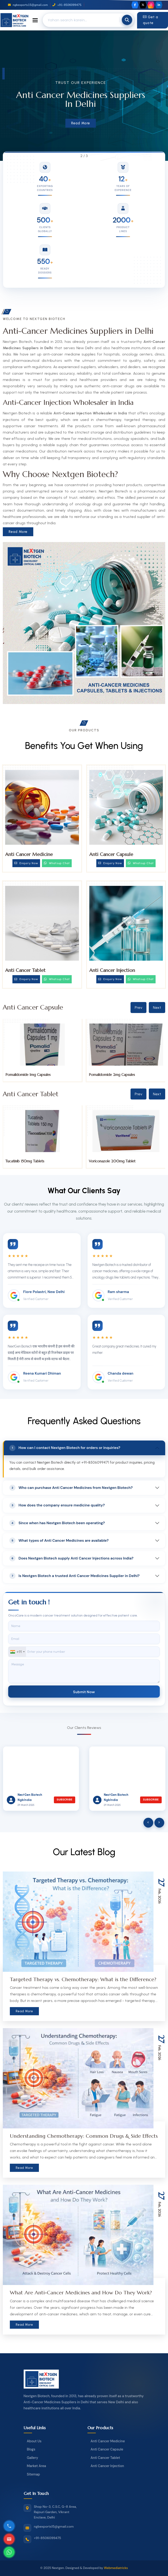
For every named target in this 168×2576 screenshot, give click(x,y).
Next (157, 1007)
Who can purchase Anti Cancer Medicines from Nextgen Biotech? (71, 1488)
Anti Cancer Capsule (111, 854)
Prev (138, 1007)
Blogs (31, 2449)
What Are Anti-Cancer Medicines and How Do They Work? (81, 2292)
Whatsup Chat (57, 863)
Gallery (32, 2458)
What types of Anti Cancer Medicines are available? (59, 1541)
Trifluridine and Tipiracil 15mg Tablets (34, 1161)
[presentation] (148, 1823)
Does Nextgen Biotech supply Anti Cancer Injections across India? (71, 1558)
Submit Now (84, 1691)
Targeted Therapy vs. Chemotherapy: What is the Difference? (83, 1979)
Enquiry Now (26, 863)
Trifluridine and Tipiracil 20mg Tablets (119, 1161)
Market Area (36, 2466)
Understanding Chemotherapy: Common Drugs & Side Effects (84, 2136)
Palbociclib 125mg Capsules (27, 1074)
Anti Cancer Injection (112, 970)
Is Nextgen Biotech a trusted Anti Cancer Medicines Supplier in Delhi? (74, 1576)
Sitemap (33, 2474)
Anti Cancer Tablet (25, 970)
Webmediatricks (116, 2568)
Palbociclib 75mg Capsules (110, 1074)
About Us (34, 2441)
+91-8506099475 (66, 5)
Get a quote (150, 20)
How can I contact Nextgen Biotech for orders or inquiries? (64, 1448)
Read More (80, 123)
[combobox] (17, 1652)
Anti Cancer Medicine (29, 854)
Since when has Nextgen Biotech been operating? (57, 1523)
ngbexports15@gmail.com (28, 5)
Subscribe (64, 1799)
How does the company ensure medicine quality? (57, 1505)
